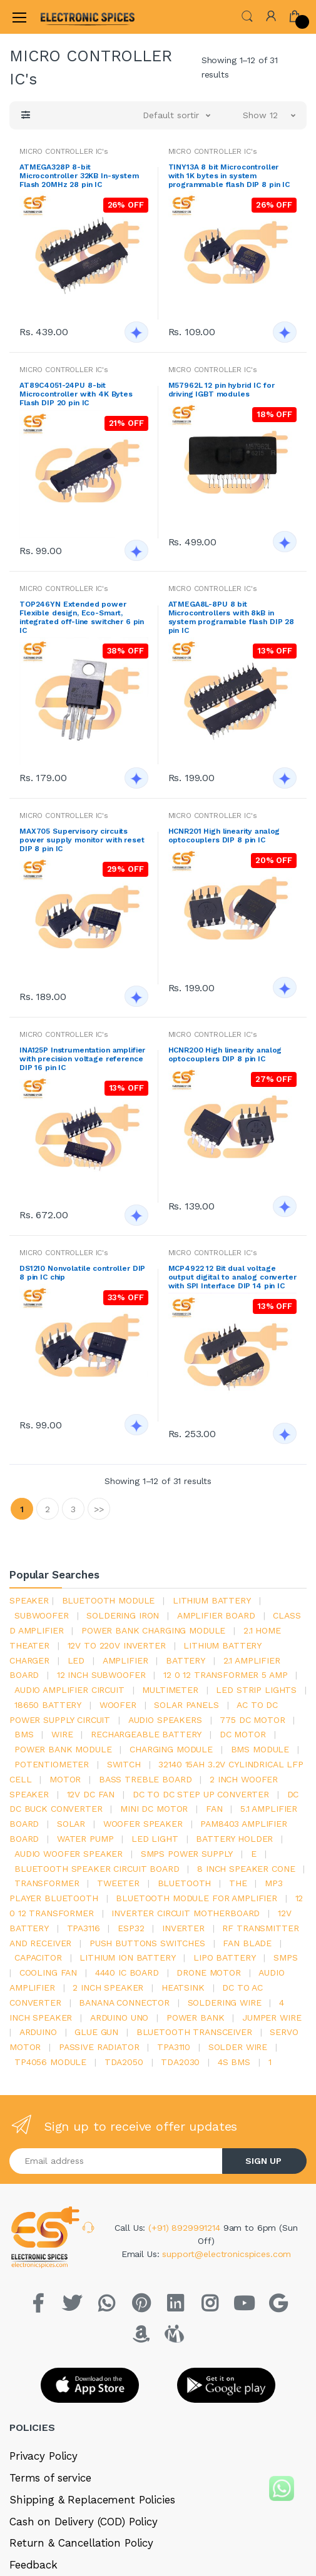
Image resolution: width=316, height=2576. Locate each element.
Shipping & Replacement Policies (92, 2499)
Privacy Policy (43, 2456)
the (238, 1883)
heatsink (183, 1988)
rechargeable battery (146, 1734)
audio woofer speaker (68, 1854)
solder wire (237, 2047)
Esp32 (131, 1928)
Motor (65, 1779)
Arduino (38, 2032)
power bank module (63, 1749)
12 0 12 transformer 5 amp (225, 1675)
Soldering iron (122, 1615)
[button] (247, 16)
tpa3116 (83, 1928)
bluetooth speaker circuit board (97, 1869)
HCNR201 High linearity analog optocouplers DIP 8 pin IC (224, 835)
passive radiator (99, 2047)
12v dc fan (91, 1794)
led (76, 1660)
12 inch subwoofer (101, 1675)
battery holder (234, 1839)
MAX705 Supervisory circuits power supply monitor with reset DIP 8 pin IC (82, 840)
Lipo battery (224, 1957)
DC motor (243, 1734)
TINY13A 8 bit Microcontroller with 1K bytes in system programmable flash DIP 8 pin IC (229, 176)
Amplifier (125, 1660)
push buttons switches (147, 1943)
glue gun (96, 2032)
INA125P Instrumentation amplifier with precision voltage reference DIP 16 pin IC (82, 1059)
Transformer (46, 1883)
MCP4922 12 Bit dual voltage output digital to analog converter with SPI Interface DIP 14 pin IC (232, 1277)
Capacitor (38, 1957)
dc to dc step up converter (201, 1794)
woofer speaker (143, 1824)
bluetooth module (108, 1600)
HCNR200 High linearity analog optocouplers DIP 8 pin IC (225, 1054)
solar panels (186, 1705)
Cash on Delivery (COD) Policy (83, 2521)
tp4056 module (50, 2062)
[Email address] (116, 2161)
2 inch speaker (108, 1988)
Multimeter (170, 1690)
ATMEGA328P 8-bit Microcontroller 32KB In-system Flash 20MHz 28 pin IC (79, 176)
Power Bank (195, 2018)
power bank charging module (153, 1630)
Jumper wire (271, 2018)
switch (124, 1764)
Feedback (33, 2564)
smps (285, 1957)
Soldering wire (225, 2003)
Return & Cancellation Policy (81, 2543)
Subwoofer (41, 1615)
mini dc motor (154, 1809)
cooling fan (48, 1972)
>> (99, 1509)
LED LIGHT (154, 1839)
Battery (185, 1660)
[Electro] (71, 16)
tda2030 (180, 2062)
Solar (71, 1824)
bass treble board (145, 1779)
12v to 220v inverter (117, 1645)
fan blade (247, 1943)
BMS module (260, 1749)
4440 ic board (127, 1972)
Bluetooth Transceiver (194, 2032)
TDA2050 (123, 2062)
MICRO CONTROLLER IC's (63, 151)
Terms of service (50, 2478)
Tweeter (118, 1883)
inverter (183, 1928)
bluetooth (185, 1883)
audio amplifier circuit (69, 1690)
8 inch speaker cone (246, 1869)
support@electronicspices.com (226, 2254)
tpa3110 (173, 2047)
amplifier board (216, 1615)
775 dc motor (252, 1720)
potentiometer (51, 1764)
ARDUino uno (119, 2018)
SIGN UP (263, 2161)
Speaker (29, 1600)
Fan (214, 1809)
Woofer (117, 1705)
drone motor (208, 1972)
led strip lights (256, 1690)
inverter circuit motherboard (185, 1913)
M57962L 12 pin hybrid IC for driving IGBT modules (221, 389)
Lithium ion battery (127, 1957)
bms (24, 1734)
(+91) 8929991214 (185, 2228)
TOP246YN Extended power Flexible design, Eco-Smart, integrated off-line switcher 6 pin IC (81, 617)
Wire (62, 1734)
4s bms (234, 2062)
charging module (171, 1749)
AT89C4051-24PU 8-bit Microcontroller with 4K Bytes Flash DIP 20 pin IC (76, 394)
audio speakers (165, 1720)
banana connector (124, 2003)
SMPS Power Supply (187, 1854)
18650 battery (47, 1705)
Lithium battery (212, 1600)
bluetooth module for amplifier (196, 1898)
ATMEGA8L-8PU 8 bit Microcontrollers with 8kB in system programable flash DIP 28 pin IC (231, 617)
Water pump (85, 1839)
